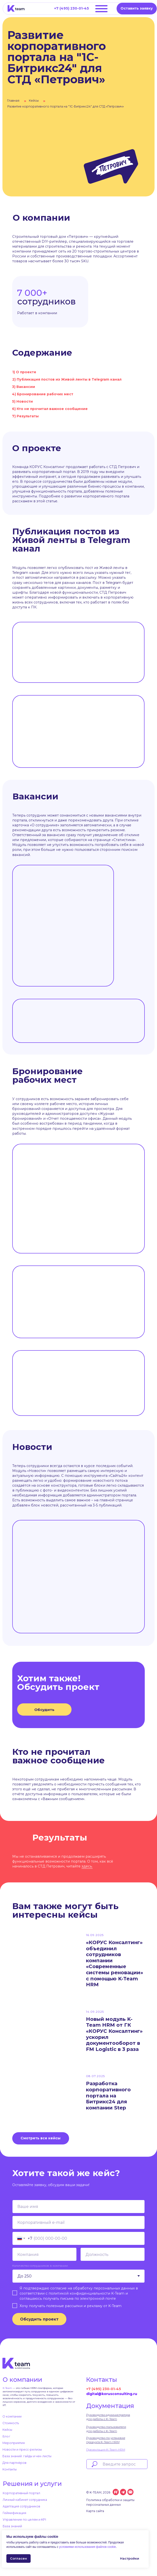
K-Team (117, 2293)
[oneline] (44, 2254)
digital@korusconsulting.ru (111, 2394)
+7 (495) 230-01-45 (103, 2389)
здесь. (87, 1866)
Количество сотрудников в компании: (40, 2265)
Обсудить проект (39, 2319)
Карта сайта (95, 2511)
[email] (78, 2222)
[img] (16, 8)
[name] (78, 2206)
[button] (44, 1709)
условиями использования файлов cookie (87, 2547)
